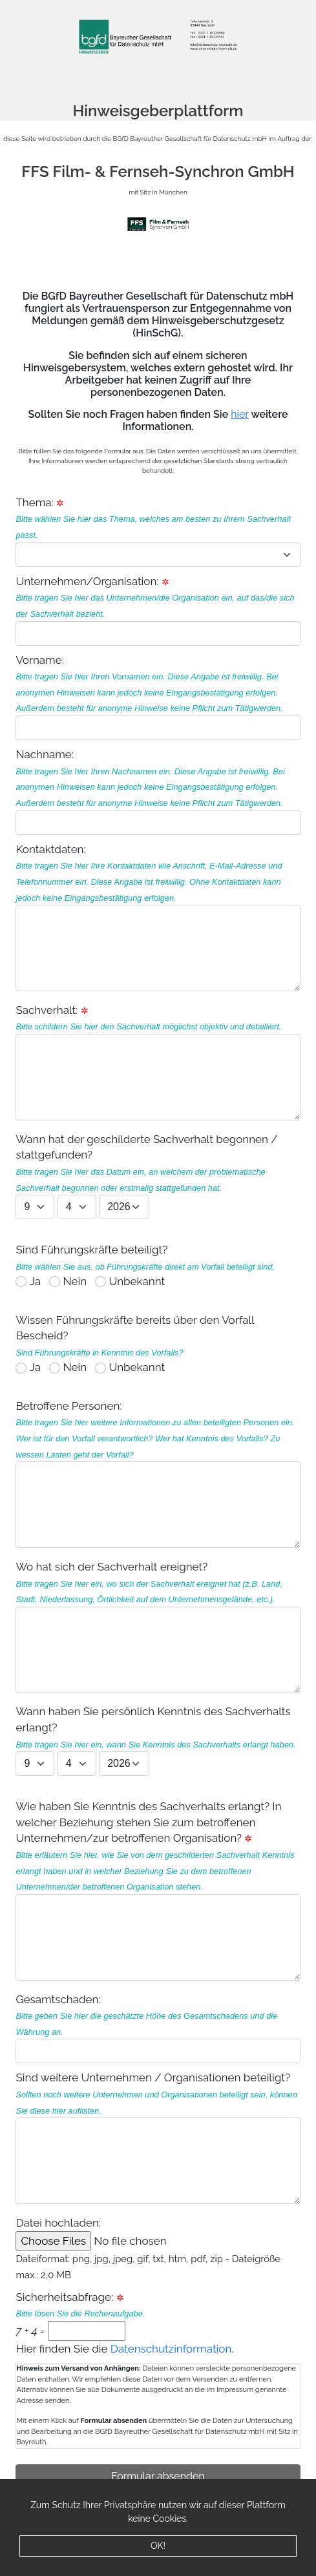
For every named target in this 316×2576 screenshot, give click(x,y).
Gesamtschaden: (158, 2028)
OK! (158, 2545)
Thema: (34, 502)
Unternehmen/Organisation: (158, 610)
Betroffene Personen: (158, 1474)
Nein (75, 1281)
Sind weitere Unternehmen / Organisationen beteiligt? (158, 2137)
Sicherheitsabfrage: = (80, 2316)
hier (240, 414)
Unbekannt (137, 1281)
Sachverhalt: (158, 1062)
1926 (124, 1207)
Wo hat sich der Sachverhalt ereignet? (158, 1626)
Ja (35, 1281)
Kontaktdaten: (158, 917)
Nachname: (158, 791)
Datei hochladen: (130, 2233)
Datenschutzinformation (171, 2348)
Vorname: (158, 697)
